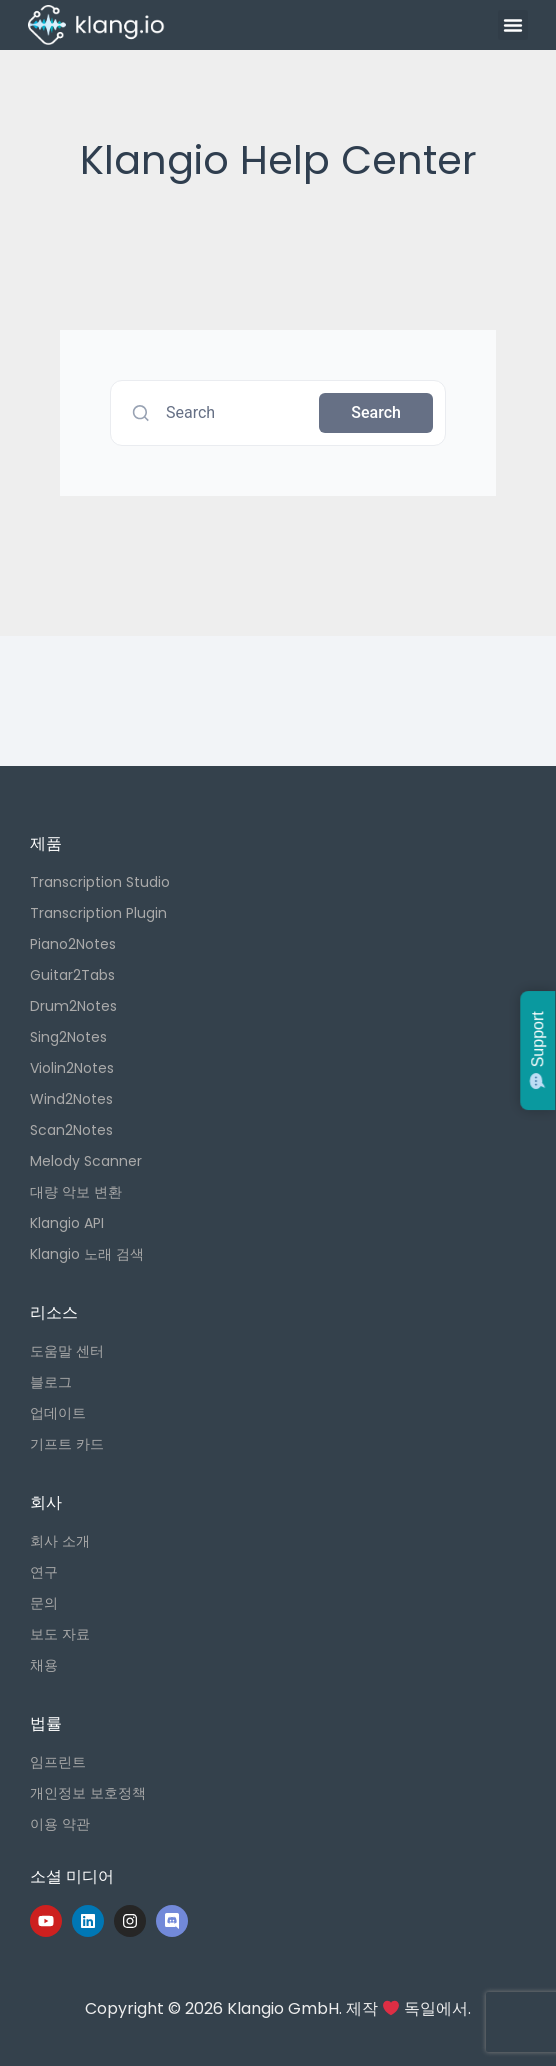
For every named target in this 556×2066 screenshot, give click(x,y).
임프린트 (58, 1762)
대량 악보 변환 (76, 1192)
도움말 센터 (67, 1351)
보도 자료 (60, 1634)
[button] (513, 25)
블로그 (51, 1382)
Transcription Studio (100, 882)
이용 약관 (60, 1824)
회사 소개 (60, 1541)
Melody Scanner (86, 1161)
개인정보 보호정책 (88, 1793)
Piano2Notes (73, 944)
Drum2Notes (73, 1006)
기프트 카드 (67, 1444)
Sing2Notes (68, 1037)
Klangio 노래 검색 (87, 1254)
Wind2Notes (71, 1099)
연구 (44, 1572)
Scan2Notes (71, 1130)
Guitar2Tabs (72, 975)
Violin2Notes (72, 1068)
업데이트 (58, 1413)
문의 (44, 1603)
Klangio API (67, 1223)
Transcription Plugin (98, 913)
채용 (44, 1665)
